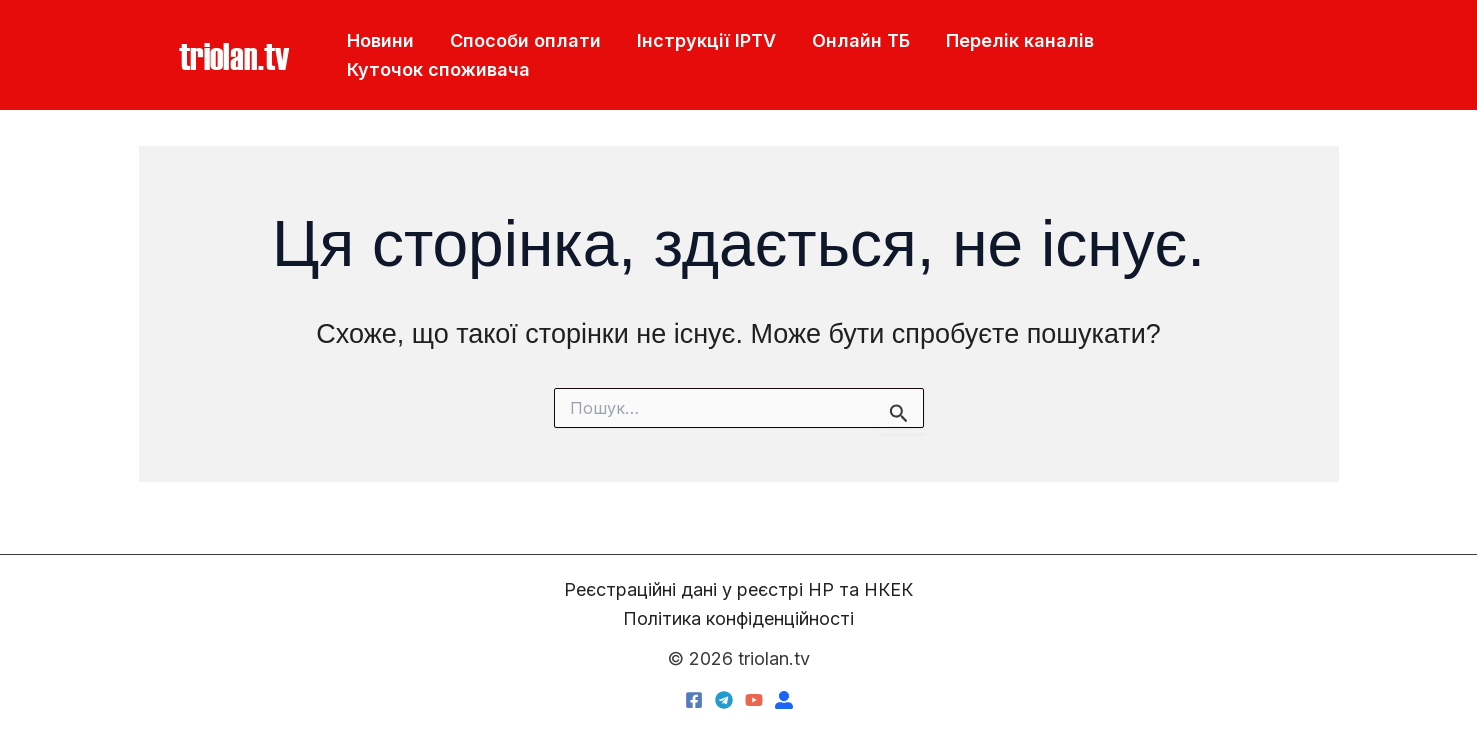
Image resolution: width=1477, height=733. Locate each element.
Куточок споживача (438, 69)
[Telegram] (724, 700)
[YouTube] (754, 700)
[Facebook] (694, 700)
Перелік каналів (1020, 40)
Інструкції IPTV (706, 40)
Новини (380, 40)
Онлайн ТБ (861, 40)
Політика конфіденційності (738, 618)
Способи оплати (525, 40)
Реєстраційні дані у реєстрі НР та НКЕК (738, 589)
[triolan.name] (784, 700)
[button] (234, 55)
